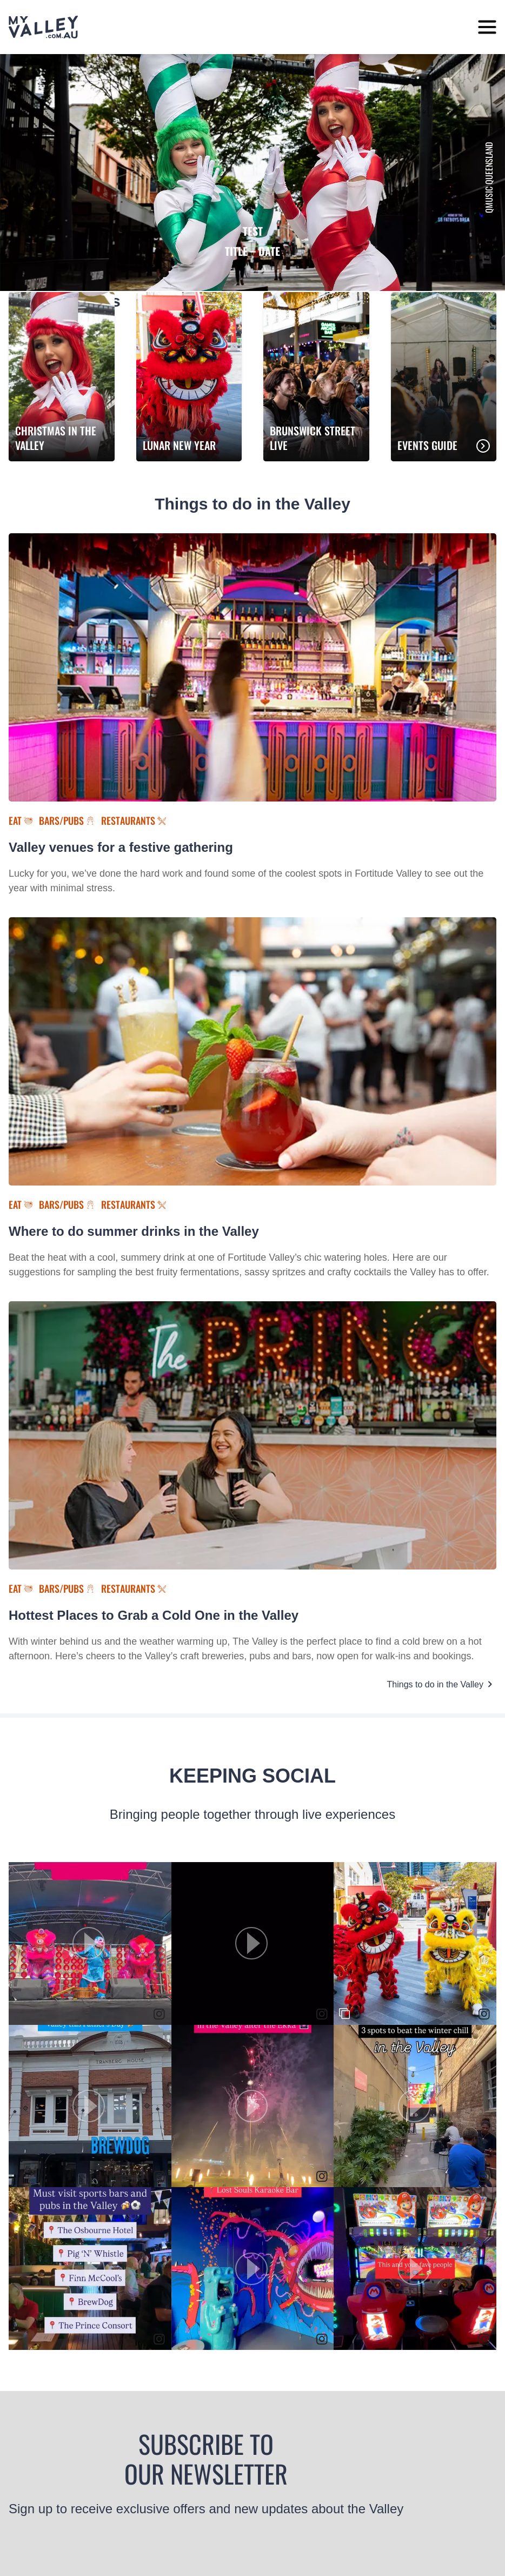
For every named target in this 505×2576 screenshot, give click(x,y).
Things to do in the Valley (435, 1684)
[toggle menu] (487, 27)
